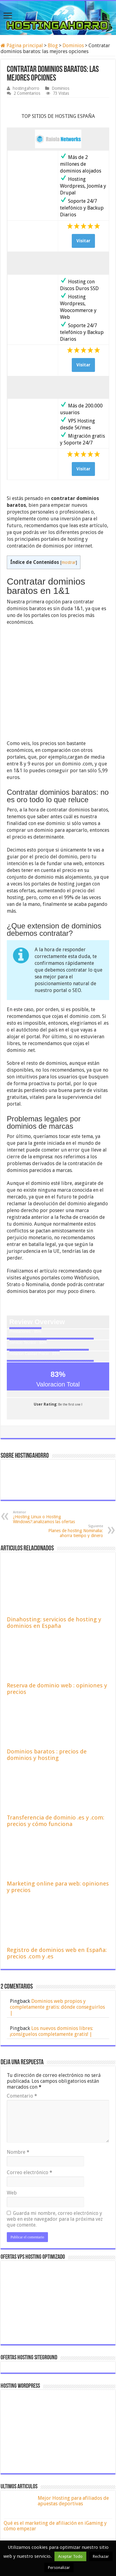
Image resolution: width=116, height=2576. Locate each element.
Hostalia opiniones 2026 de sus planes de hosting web (72, 2451)
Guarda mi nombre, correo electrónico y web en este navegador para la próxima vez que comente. (55, 2123)
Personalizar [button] (59, 2567)
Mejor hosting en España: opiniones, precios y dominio (70, 2503)
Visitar (83, 240)
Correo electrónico (29, 2077)
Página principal (22, 45)
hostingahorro (26, 88)
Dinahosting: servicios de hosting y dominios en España (54, 1527)
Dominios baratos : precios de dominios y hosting (47, 1659)
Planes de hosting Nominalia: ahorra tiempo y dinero (71, 1436)
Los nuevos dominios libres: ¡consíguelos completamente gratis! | (51, 1936)
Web (12, 2097)
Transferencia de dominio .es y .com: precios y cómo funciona (55, 1725)
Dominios (73, 45)
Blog (53, 45)
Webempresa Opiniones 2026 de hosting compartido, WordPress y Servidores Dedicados (75, 2479)
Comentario (22, 2000)
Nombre (18, 2057)
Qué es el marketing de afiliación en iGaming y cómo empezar (55, 2430)
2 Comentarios (27, 93)
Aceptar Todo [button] (70, 2556)
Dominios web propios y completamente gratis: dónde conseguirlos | (57, 1911)
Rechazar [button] (101, 2556)
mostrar (69, 562)
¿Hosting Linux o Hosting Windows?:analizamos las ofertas (44, 1422)
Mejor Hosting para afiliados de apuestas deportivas (73, 2405)
